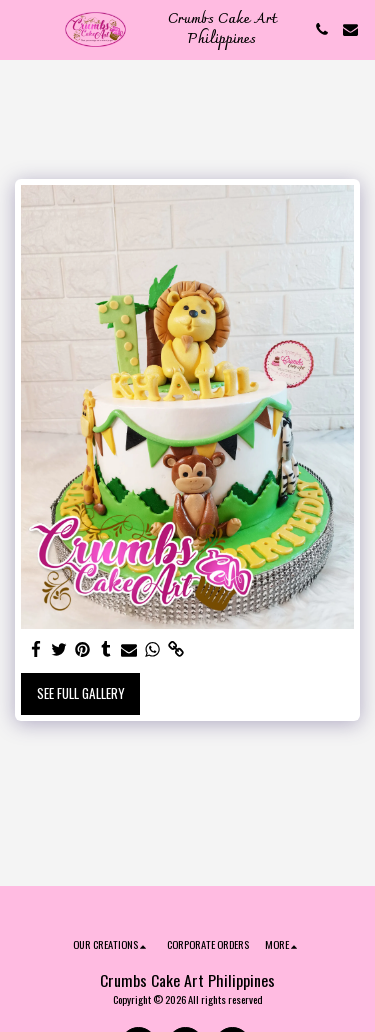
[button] (22, 29)
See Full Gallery (81, 693)
